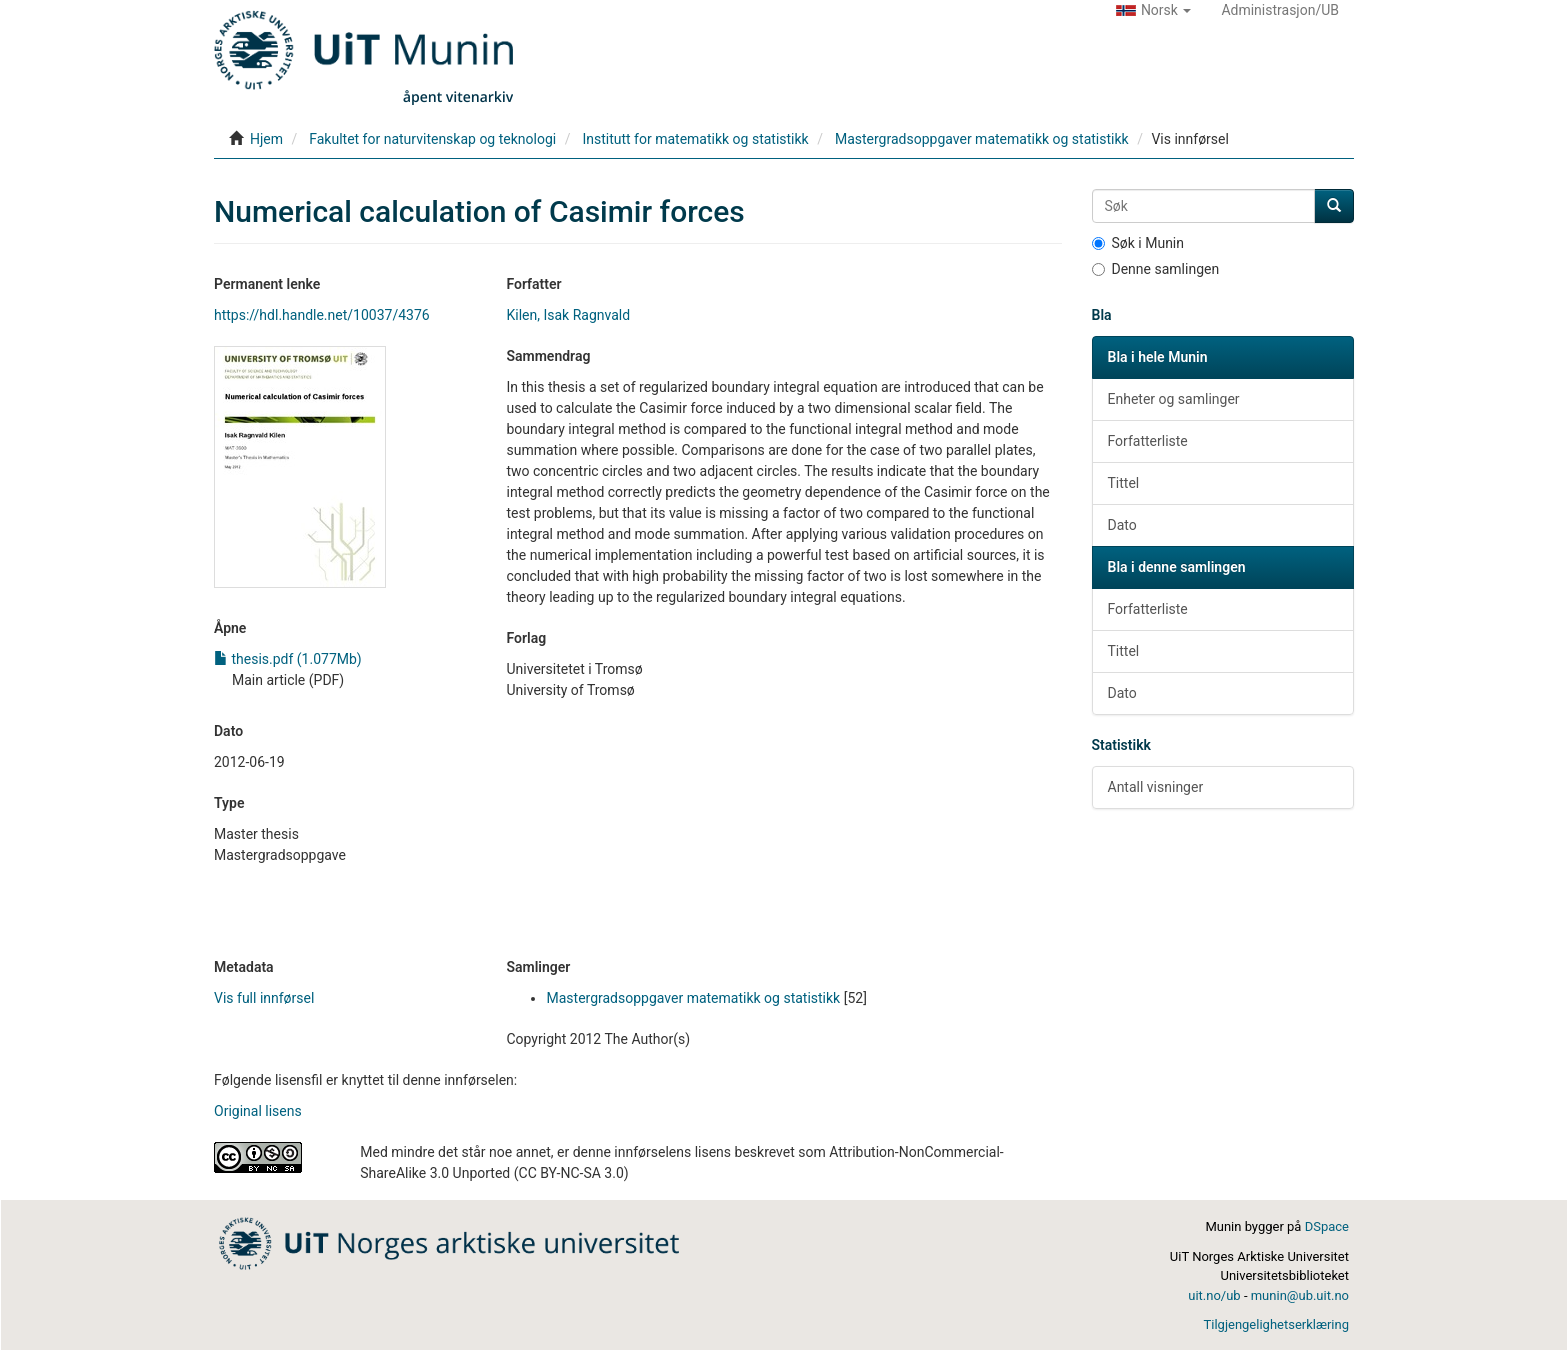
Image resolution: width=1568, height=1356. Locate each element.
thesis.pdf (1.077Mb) (288, 659)
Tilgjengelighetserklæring (1276, 1324)
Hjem (266, 139)
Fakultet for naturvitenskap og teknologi (432, 139)
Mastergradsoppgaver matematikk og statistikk (982, 139)
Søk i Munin (1138, 243)
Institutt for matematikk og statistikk (695, 139)
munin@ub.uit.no (1300, 1295)
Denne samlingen (1156, 269)
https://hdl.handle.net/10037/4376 (322, 315)
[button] (1154, 10)
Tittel (1124, 483)
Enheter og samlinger (1174, 399)
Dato (1122, 525)
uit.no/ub (1214, 1295)
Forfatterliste (1148, 441)
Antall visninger (1156, 787)
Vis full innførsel (264, 998)
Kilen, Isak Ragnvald (568, 315)
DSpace (1327, 1226)
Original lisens (258, 1111)
